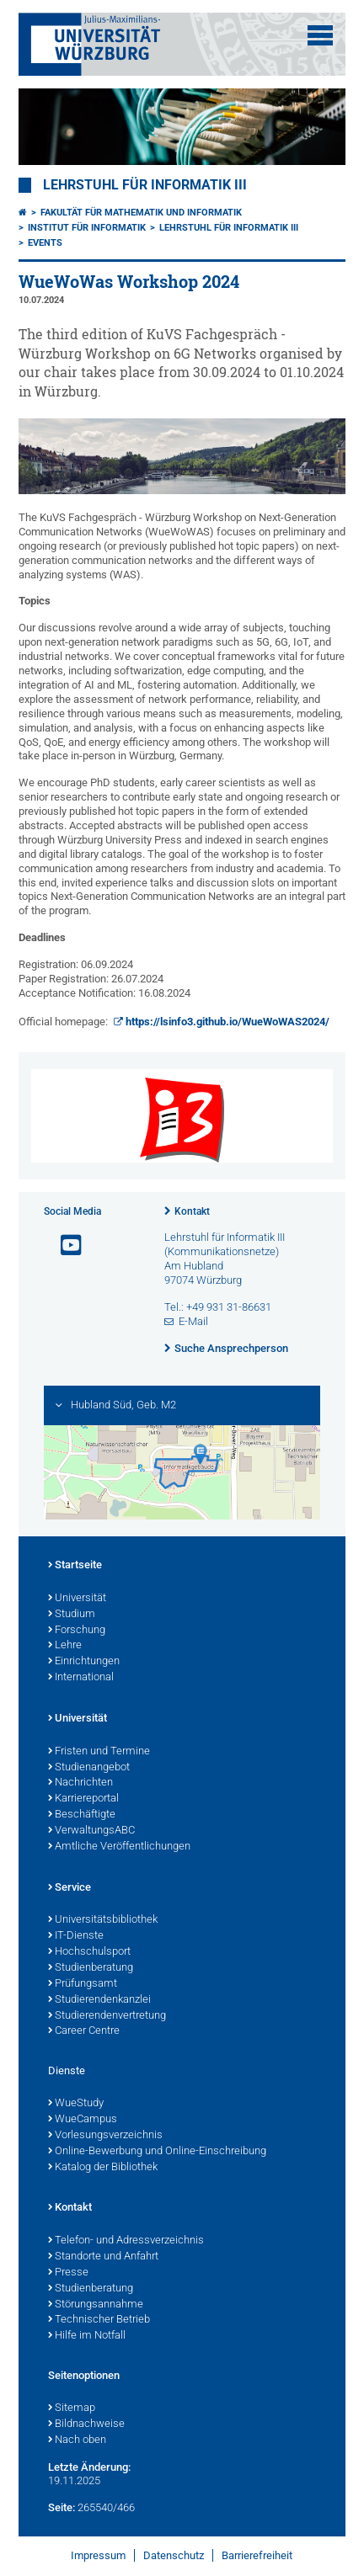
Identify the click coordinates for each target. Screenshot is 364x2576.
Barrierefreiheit (257, 2555)
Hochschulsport (89, 1952)
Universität (77, 1598)
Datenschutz (173, 2555)
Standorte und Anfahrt (103, 2257)
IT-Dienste (76, 1936)
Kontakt (192, 1211)
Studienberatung (90, 1968)
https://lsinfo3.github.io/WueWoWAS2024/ (227, 1021)
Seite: (61, 2507)
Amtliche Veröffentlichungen (119, 1847)
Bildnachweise (86, 2424)
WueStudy (76, 2103)
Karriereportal (83, 1799)
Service (69, 1888)
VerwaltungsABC (91, 1831)
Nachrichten (80, 1783)
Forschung (76, 1630)
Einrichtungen (84, 1661)
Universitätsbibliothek (103, 1920)
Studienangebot (89, 1767)
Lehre (65, 1645)
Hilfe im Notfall (87, 2336)
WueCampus (82, 2119)
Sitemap (71, 2408)
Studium (71, 1614)
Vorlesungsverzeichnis (105, 2135)
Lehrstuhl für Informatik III (145, 185)
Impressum (98, 2555)
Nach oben (77, 2440)
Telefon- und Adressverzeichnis (126, 2241)
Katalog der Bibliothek (103, 2167)
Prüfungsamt (82, 1984)
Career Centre (84, 2031)
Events (45, 242)
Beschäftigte (81, 1815)
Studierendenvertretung (107, 2016)
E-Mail (193, 1321)
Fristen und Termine (99, 1751)
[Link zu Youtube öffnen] (64, 1245)
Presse (68, 2273)
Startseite (75, 1565)
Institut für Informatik (87, 227)
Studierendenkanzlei (99, 2000)
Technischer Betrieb (99, 2320)
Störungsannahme (95, 2305)
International (81, 1677)
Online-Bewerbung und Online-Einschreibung (157, 2151)
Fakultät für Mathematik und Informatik (141, 212)
